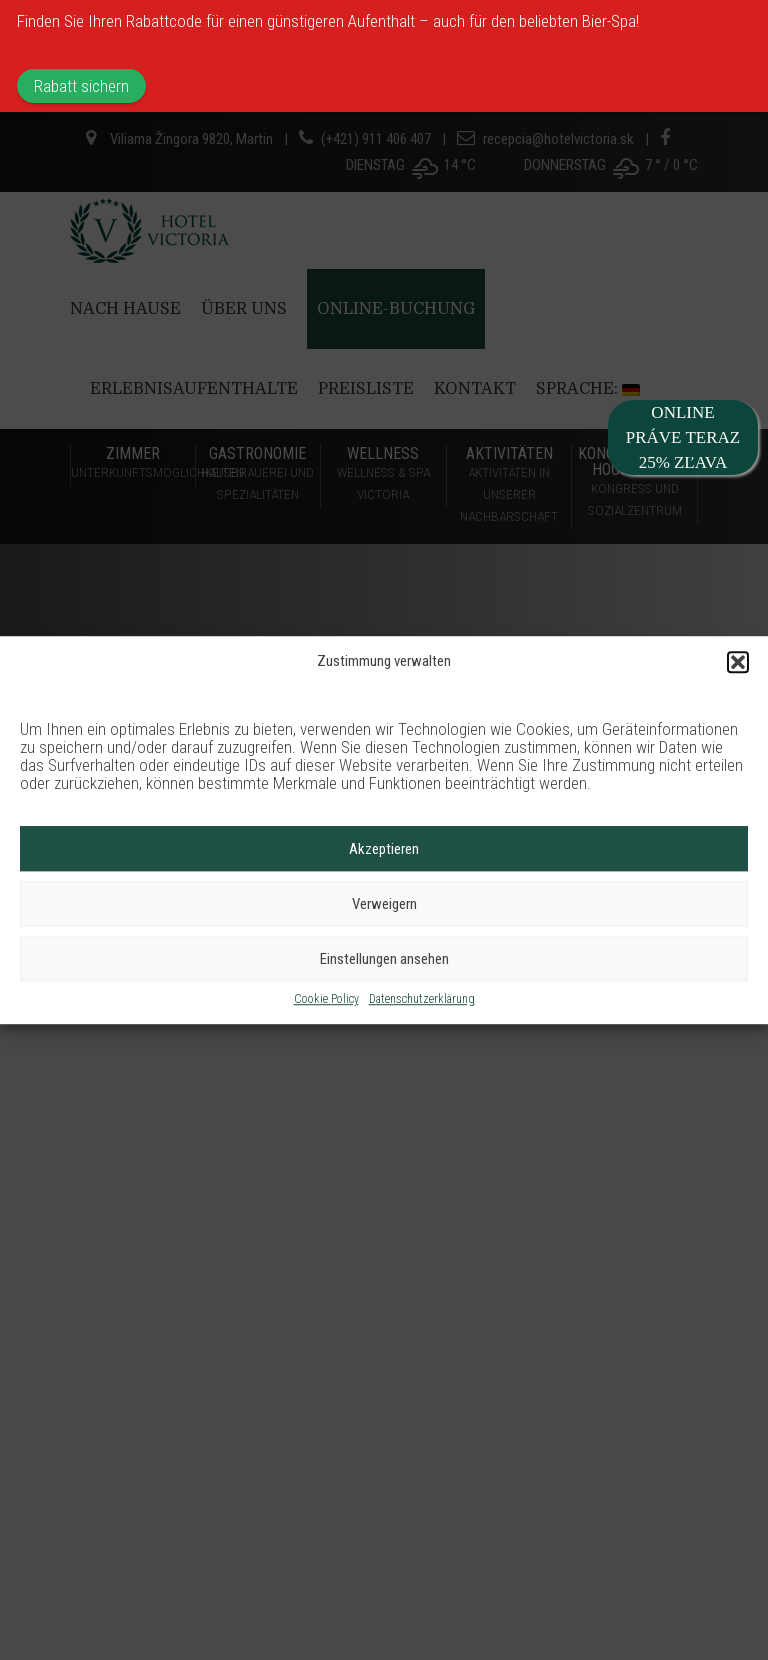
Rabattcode (164, 21)
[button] (738, 662)
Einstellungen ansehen (384, 959)
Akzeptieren (384, 849)
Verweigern (384, 904)
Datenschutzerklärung (422, 1000)
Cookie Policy (326, 1000)
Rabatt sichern (81, 86)
